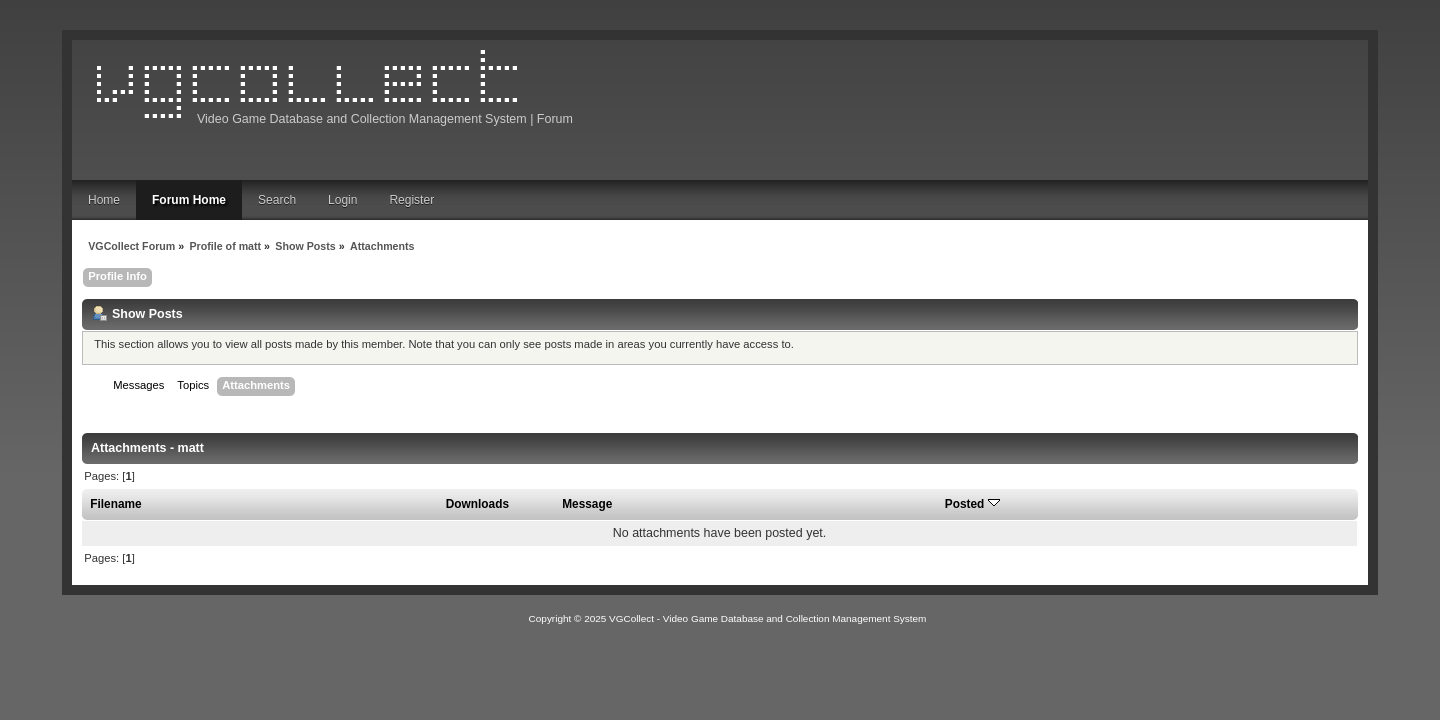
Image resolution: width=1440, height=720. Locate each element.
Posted (972, 504)
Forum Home (189, 200)
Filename (115, 504)
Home (104, 200)
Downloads (477, 504)
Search (277, 200)
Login (342, 200)
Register (411, 200)
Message (587, 504)
